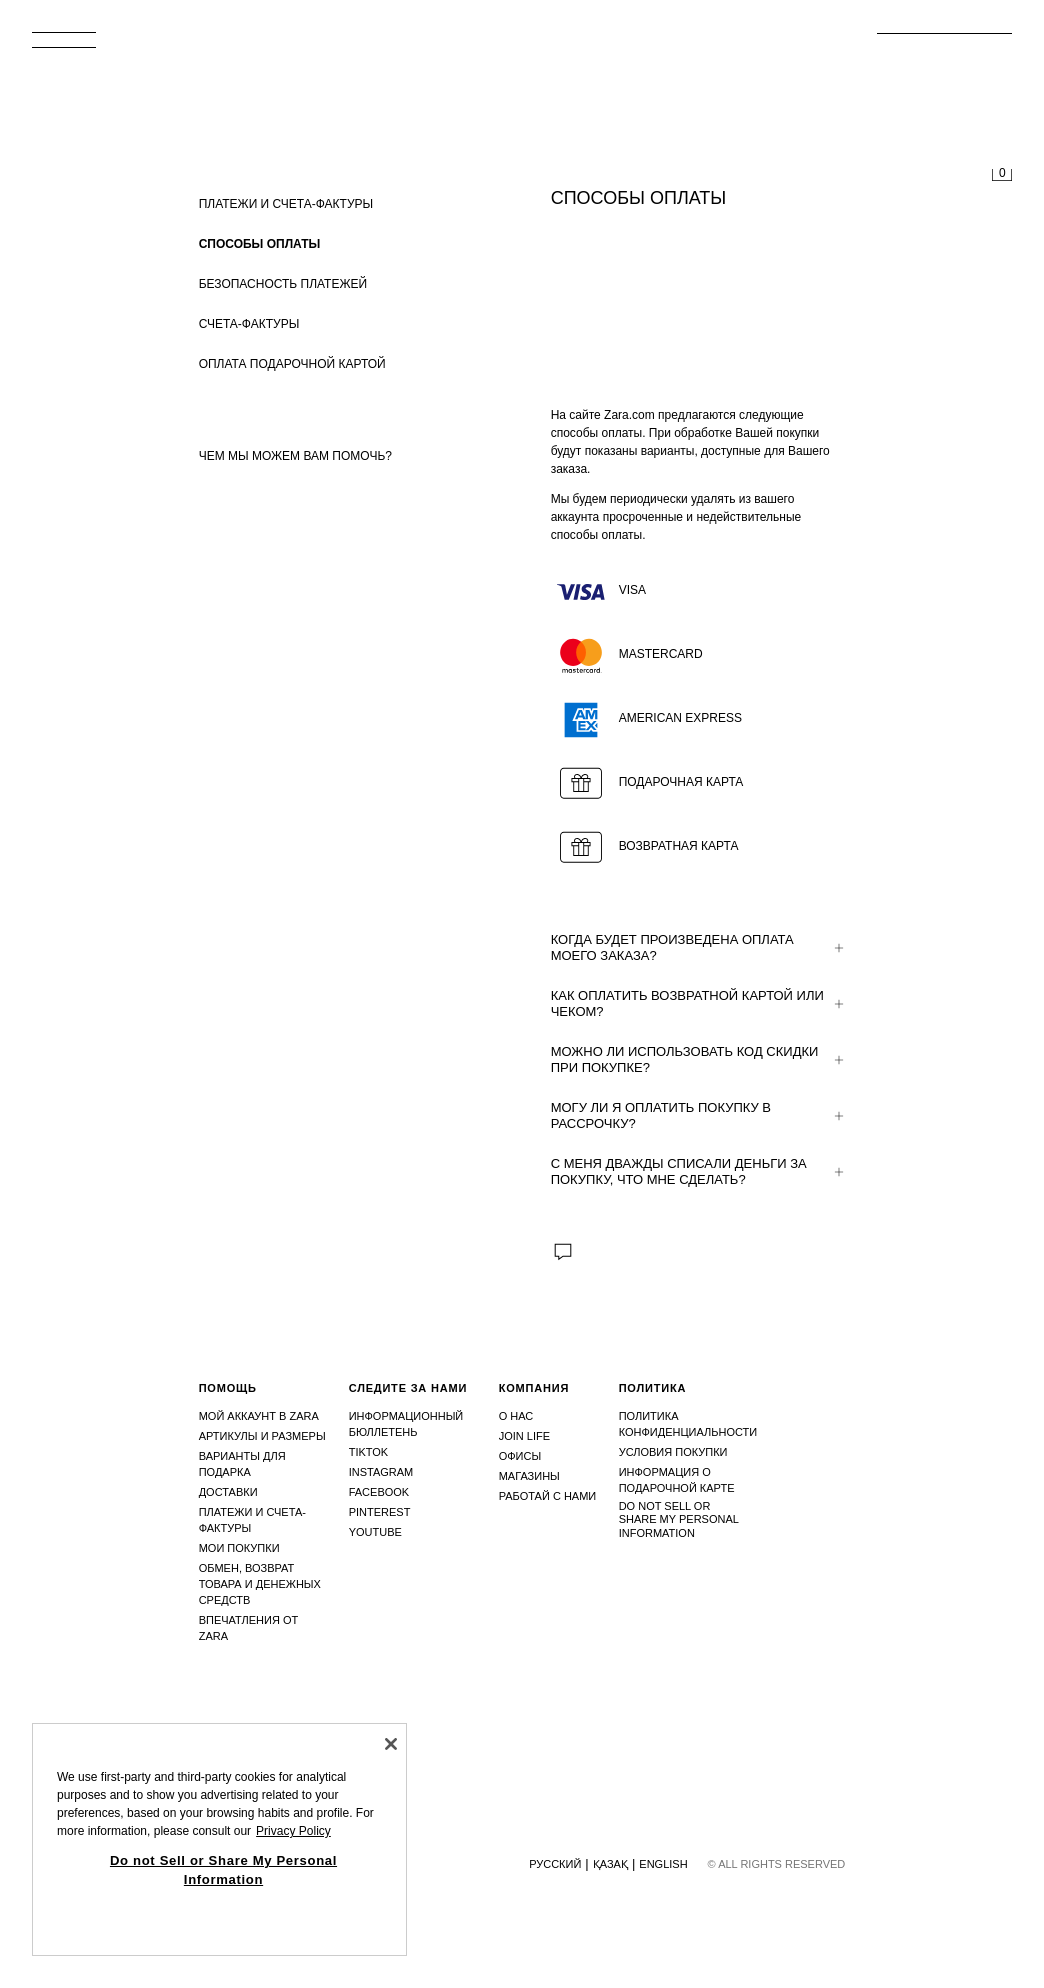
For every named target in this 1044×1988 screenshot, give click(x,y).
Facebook (379, 1492)
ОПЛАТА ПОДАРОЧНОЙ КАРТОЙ (292, 364)
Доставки (228, 1492)
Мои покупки (239, 1548)
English (663, 1864)
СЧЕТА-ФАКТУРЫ (249, 324)
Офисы (520, 1456)
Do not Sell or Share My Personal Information (679, 1519)
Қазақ (610, 1864)
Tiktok (369, 1452)
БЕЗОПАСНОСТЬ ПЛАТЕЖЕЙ (283, 284)
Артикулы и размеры (262, 1436)
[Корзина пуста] (1002, 176)
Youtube (375, 1532)
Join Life (524, 1436)
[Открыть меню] (72, 46)
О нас (516, 1416)
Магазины (529, 1476)
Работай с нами (548, 1496)
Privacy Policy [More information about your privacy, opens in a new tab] (293, 1831)
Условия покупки (673, 1452)
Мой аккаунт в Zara (259, 1416)
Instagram (381, 1472)
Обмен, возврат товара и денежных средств (260, 1584)
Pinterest (380, 1512)
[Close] (391, 1744)
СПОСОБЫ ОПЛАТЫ (260, 244)
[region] (219, 1839)
